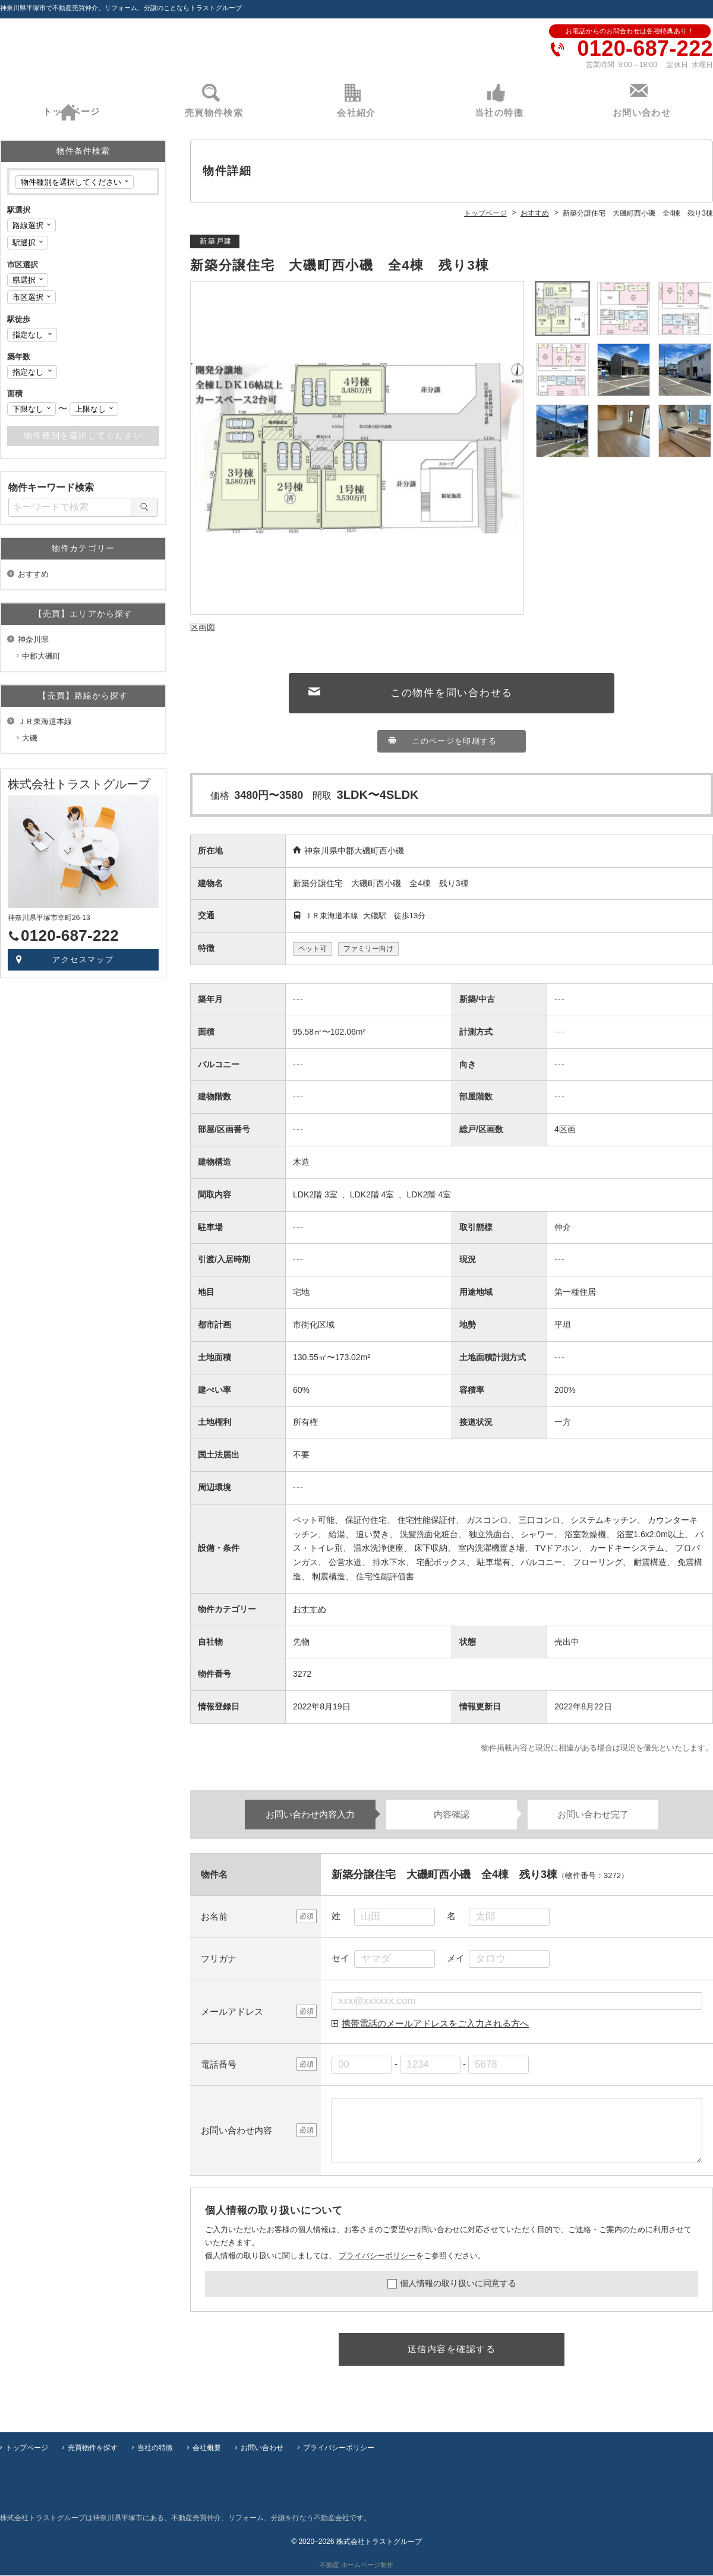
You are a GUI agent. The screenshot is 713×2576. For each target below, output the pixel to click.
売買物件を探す (93, 2448)
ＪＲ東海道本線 (45, 721)
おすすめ (309, 1611)
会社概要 (207, 2448)
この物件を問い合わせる (451, 694)
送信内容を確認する (452, 2351)
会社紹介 (356, 113)
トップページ (71, 113)
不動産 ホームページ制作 (356, 2565)
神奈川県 (33, 639)
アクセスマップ (83, 959)
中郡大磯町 (41, 656)
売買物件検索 (214, 113)
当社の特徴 (499, 113)
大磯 (29, 738)
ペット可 (312, 950)
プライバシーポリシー (377, 2257)
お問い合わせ (642, 113)
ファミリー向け (368, 950)
